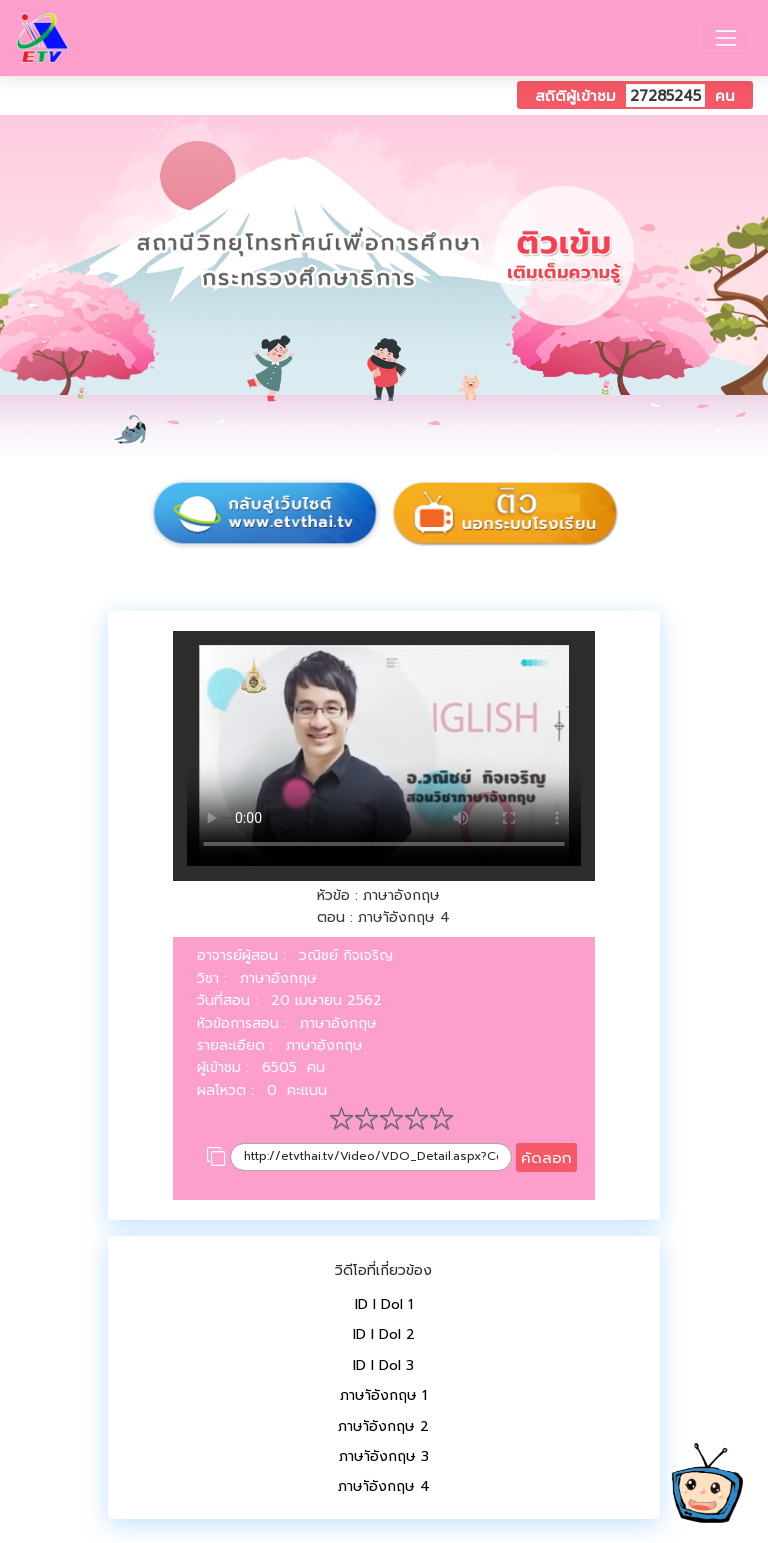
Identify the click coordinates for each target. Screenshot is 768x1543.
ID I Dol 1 (384, 1304)
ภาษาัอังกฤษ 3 (384, 1456)
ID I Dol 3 (383, 1365)
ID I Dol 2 (384, 1334)
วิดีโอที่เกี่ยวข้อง (383, 1270)
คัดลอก (546, 1157)
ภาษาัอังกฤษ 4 (384, 1486)
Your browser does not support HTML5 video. (384, 755)
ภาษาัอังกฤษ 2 (383, 1426)
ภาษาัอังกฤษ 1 (383, 1395)
